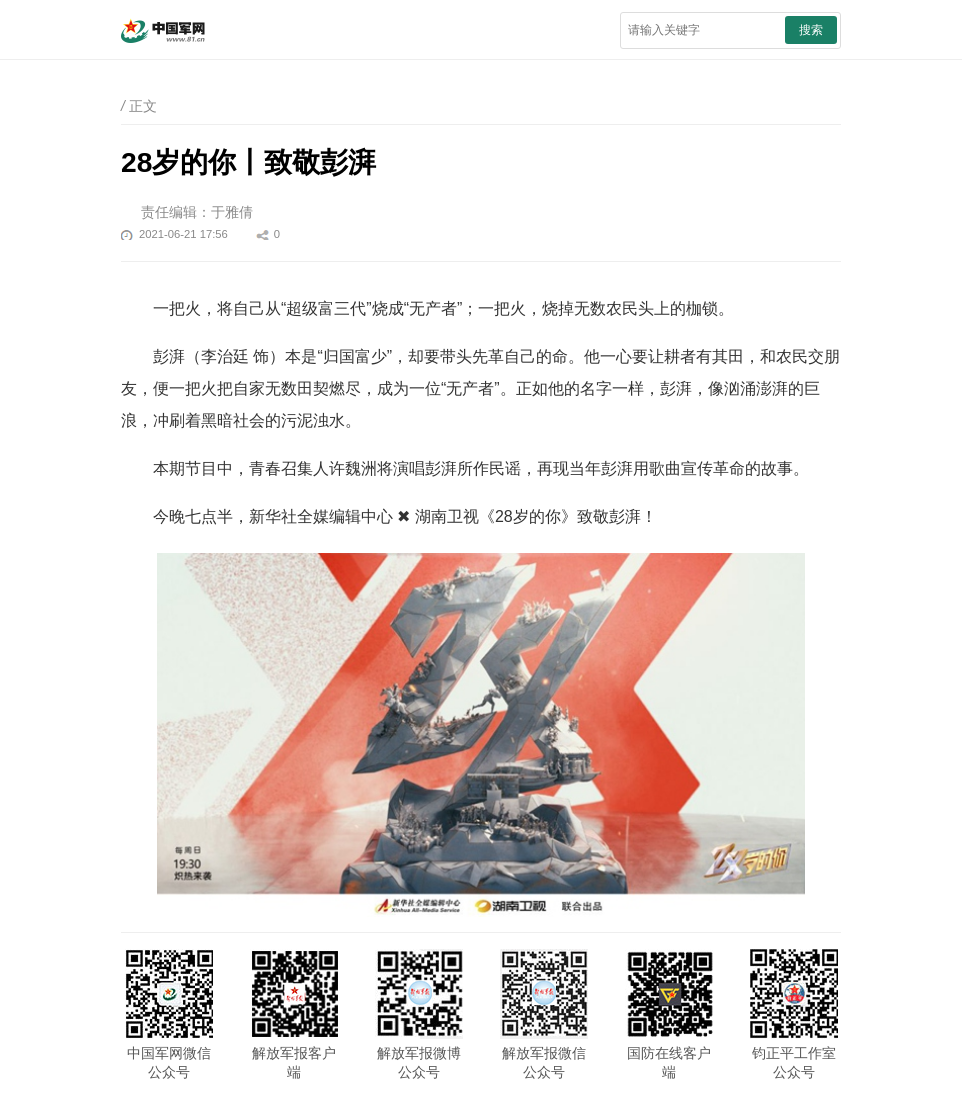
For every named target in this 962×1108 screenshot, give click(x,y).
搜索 (811, 30)
